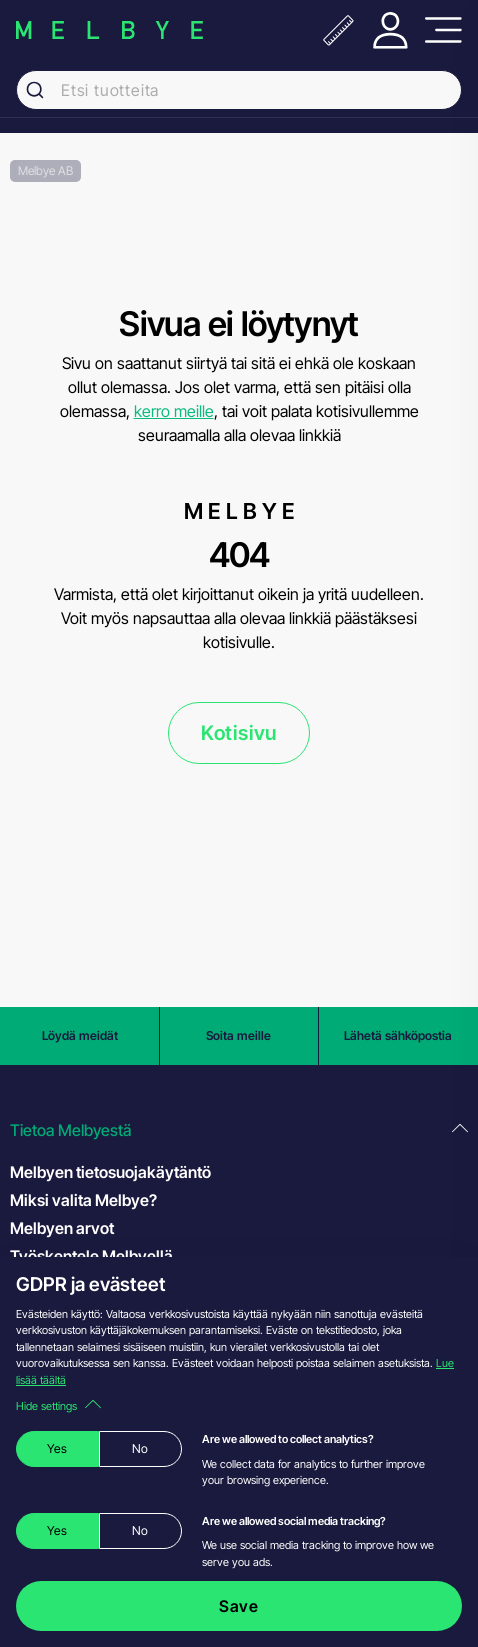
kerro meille (174, 411)
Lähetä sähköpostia (398, 1035)
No (140, 1448)
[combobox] (239, 90)
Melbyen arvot (62, 1228)
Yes (57, 1448)
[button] (239, 1130)
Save (239, 1606)
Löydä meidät (80, 1035)
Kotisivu (239, 733)
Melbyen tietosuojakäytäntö (110, 1172)
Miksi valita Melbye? (83, 1200)
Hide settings (58, 1406)
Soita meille (238, 1035)
